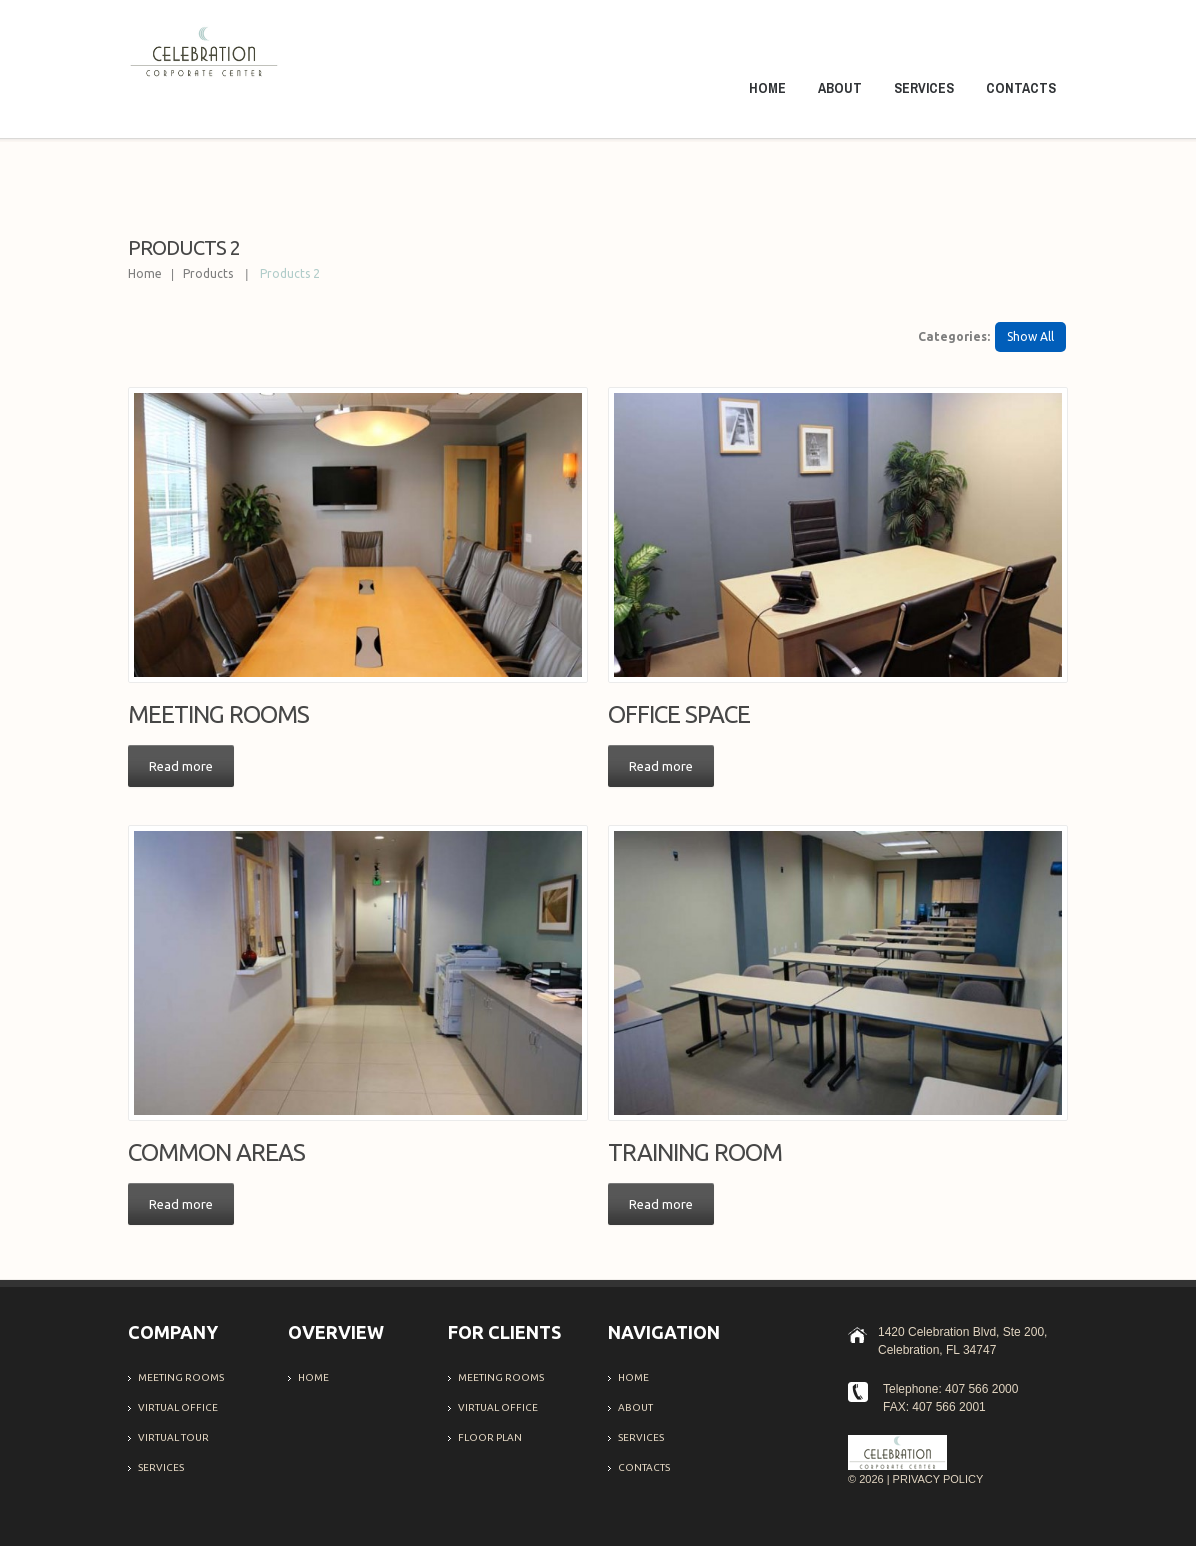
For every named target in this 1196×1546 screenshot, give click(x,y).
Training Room (695, 1152)
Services (924, 88)
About (840, 88)
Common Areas (216, 1152)
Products (208, 273)
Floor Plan (490, 1437)
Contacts (1021, 88)
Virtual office (178, 1407)
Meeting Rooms (218, 714)
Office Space (679, 714)
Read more (181, 766)
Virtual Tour (173, 1437)
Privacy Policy (938, 1479)
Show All (1030, 336)
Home (767, 88)
